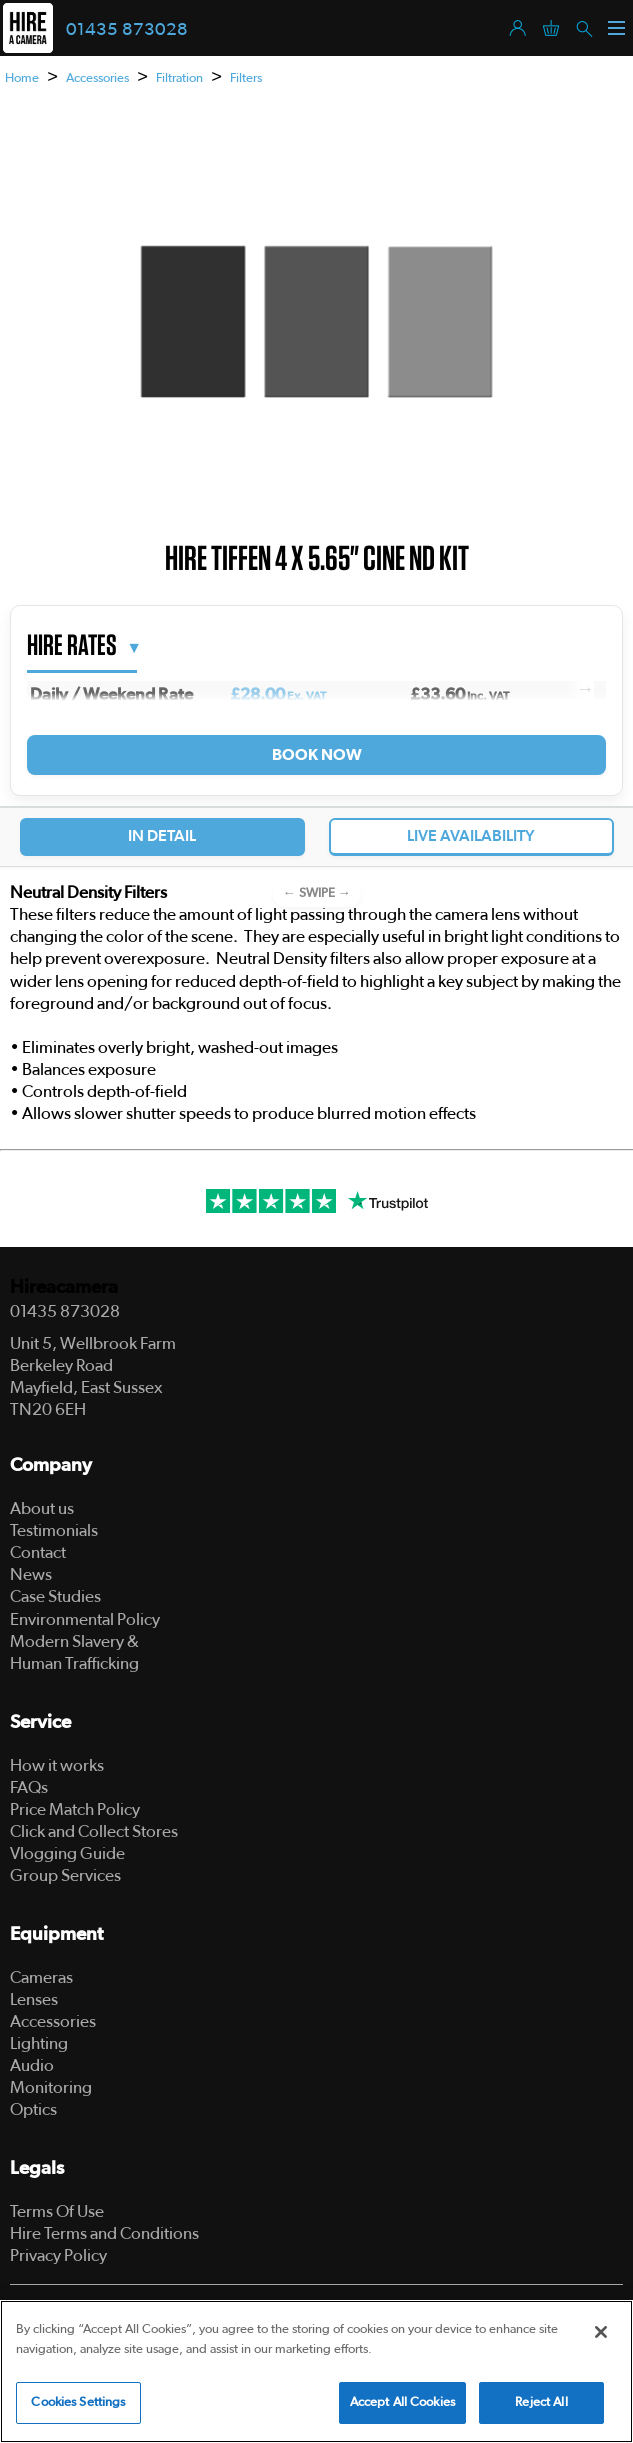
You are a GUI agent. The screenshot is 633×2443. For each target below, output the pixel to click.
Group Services (65, 1875)
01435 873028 (127, 30)
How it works (57, 1765)
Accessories (97, 78)
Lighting (39, 2043)
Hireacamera (64, 1287)
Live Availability (471, 836)
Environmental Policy (85, 1619)
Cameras (41, 1977)
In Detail (162, 836)
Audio (32, 2065)
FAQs (29, 1787)
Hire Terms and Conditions (104, 2233)
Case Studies (55, 1596)
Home (22, 78)
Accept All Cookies (402, 2405)
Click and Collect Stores (94, 1831)
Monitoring (51, 2087)
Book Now (316, 755)
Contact (38, 1552)
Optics (33, 2109)
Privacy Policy (58, 2255)
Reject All (541, 2405)
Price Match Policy (75, 1809)
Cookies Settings (78, 2405)
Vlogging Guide (67, 1853)
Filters (246, 78)
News (31, 1574)
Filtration (179, 78)
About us (42, 1508)
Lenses (34, 1999)
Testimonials (54, 1530)
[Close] (601, 2335)
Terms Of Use (57, 2211)
